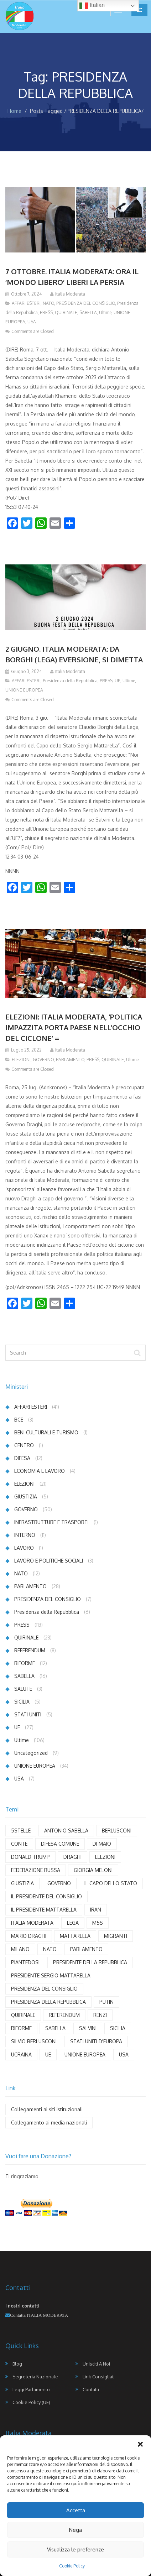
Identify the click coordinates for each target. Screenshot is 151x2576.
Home (14, 111)
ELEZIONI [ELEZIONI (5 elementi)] (105, 1857)
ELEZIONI (21, 1059)
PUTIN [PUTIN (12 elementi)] (106, 2002)
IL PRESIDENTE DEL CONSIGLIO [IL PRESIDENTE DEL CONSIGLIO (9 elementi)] (46, 1896)
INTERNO (24, 1535)
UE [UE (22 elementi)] (48, 2054)
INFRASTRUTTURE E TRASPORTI (51, 1522)
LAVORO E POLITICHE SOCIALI (48, 1561)
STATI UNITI (27, 1714)
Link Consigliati (99, 2376)
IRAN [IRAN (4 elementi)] (95, 1910)
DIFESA (22, 1458)
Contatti (91, 2389)
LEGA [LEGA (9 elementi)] (73, 1923)
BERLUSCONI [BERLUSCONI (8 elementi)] (116, 1830)
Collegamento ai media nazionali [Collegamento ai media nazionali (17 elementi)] (49, 2122)
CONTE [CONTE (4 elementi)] (19, 1844)
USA (31, 321)
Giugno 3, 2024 (26, 671)
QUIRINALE (66, 312)
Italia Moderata (70, 294)
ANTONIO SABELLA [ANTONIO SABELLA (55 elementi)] (66, 1830)
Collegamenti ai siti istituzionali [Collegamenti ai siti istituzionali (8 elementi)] (47, 2109)
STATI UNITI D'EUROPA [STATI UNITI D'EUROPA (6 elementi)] (96, 2041)
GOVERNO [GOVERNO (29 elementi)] (59, 1883)
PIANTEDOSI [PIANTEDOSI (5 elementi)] (25, 1962)
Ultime (105, 312)
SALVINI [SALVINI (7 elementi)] (88, 2028)
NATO (48, 303)
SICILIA (22, 1702)
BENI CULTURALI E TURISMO (46, 1432)
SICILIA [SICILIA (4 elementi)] (117, 2028)
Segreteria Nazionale (35, 2376)
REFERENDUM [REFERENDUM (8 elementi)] (64, 2015)
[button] (140, 2444)
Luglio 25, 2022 (26, 1050)
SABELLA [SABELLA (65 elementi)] (55, 2028)
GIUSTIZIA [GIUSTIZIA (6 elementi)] (22, 1883)
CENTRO (24, 1445)
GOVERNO (43, 1059)
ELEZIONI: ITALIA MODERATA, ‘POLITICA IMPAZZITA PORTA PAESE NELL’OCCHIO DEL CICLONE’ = (73, 1027)
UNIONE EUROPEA (24, 690)
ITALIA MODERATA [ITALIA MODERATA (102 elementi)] (32, 1923)
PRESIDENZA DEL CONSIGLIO (85, 303)
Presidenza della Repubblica (70, 680)
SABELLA (88, 312)
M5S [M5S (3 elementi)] (97, 1923)
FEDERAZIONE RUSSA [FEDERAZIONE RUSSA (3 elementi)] (35, 1870)
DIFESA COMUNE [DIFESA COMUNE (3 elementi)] (60, 1844)
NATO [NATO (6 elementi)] (50, 1949)
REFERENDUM (29, 1650)
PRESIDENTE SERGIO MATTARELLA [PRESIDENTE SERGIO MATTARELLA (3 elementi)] (50, 1975)
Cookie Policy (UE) (31, 2402)
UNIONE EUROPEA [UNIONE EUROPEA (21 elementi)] (84, 2054)
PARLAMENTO (70, 1059)
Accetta (75, 2510)
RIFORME (24, 1663)
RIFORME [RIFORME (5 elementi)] (21, 2028)
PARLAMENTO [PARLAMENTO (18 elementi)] (86, 1949)
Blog (17, 2364)
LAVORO (24, 1548)
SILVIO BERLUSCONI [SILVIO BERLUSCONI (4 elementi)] (34, 2041)
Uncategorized (31, 1753)
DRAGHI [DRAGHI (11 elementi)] (72, 1857)
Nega (75, 2530)
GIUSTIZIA (25, 1496)
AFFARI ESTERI (26, 303)
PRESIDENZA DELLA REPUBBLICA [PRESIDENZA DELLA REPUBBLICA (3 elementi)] (48, 2002)
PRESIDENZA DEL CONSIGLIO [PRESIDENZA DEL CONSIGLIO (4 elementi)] (44, 1989)
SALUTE (23, 1689)
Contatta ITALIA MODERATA (39, 2315)
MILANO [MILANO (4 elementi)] (20, 1949)
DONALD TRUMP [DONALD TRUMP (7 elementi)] (30, 1857)
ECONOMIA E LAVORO (39, 1471)
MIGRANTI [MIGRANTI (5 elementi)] (115, 1936)
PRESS (46, 312)
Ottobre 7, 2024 (26, 294)
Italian (92, 5)
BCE (18, 1420)
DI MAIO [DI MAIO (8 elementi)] (102, 1844)
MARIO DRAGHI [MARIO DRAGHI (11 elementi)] (28, 1936)
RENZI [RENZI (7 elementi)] (100, 2015)
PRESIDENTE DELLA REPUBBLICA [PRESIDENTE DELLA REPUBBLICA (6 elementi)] (90, 1962)
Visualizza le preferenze (75, 2549)
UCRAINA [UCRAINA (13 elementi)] (21, 2054)
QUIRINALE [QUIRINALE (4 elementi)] (23, 2015)
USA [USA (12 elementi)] (124, 2054)
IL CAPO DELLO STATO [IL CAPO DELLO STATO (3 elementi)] (110, 1883)
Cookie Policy (72, 2566)
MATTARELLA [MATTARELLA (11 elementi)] (75, 1936)
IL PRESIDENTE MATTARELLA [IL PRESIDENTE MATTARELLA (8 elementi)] (44, 1910)
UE (117, 680)
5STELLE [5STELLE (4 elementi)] (21, 1830)
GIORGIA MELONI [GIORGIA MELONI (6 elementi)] (93, 1870)
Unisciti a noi (96, 2364)
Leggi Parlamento (31, 2389)
